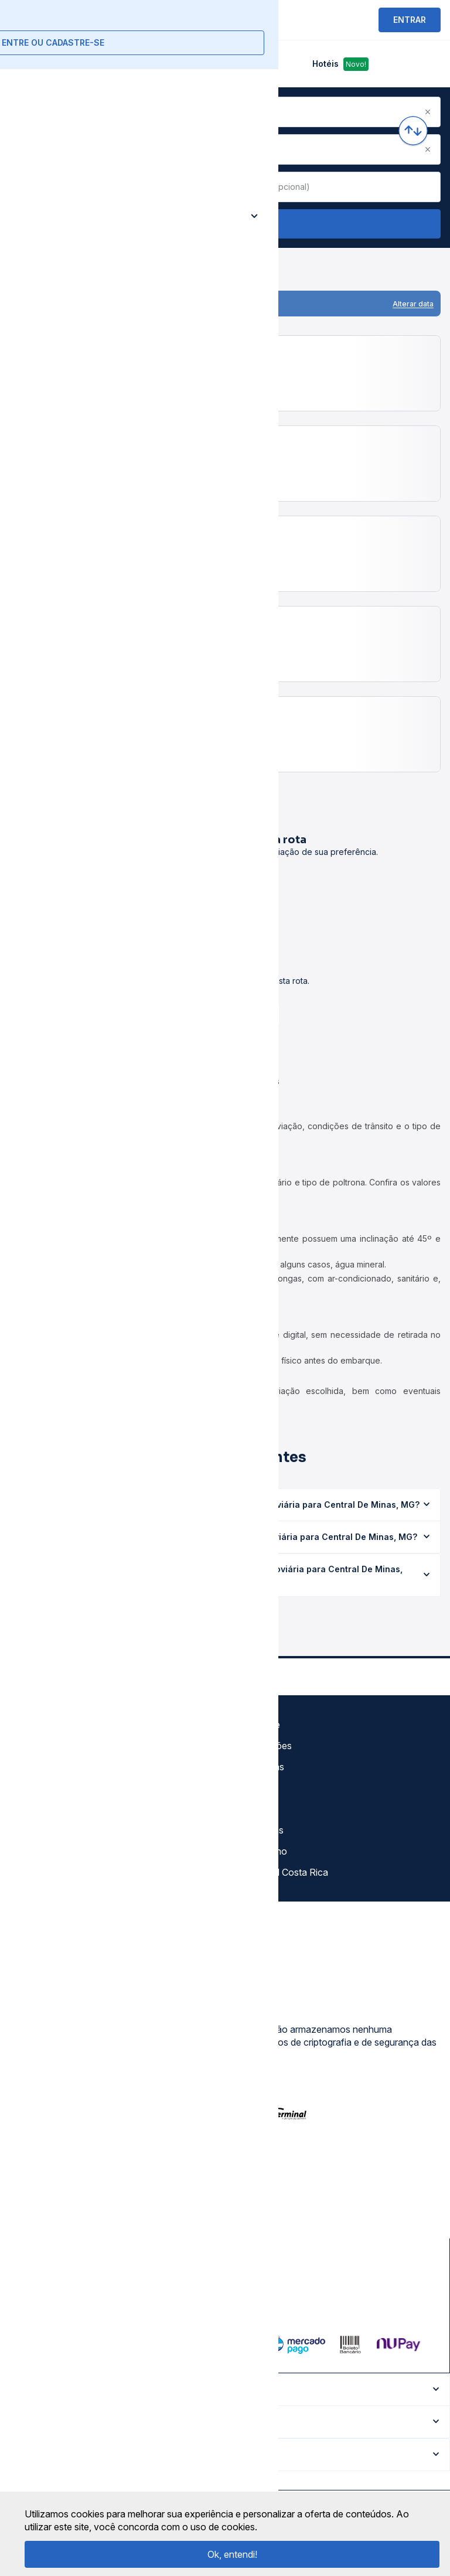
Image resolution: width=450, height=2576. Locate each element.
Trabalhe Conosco (52, 1872)
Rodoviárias (259, 1767)
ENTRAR (409, 20)
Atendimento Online (55, 1851)
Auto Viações (263, 1746)
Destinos (252, 1788)
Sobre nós (35, 1724)
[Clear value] (209, 187)
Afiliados (252, 1809)
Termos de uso (45, 1746)
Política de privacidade (60, 1767)
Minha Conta (40, 1830)
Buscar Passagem (225, 224)
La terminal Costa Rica (281, 1872)
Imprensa (33, 1809)
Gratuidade (257, 1724)
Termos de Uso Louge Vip (68, 1788)
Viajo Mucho (260, 1851)
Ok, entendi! (232, 2554)
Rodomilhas (259, 1830)
